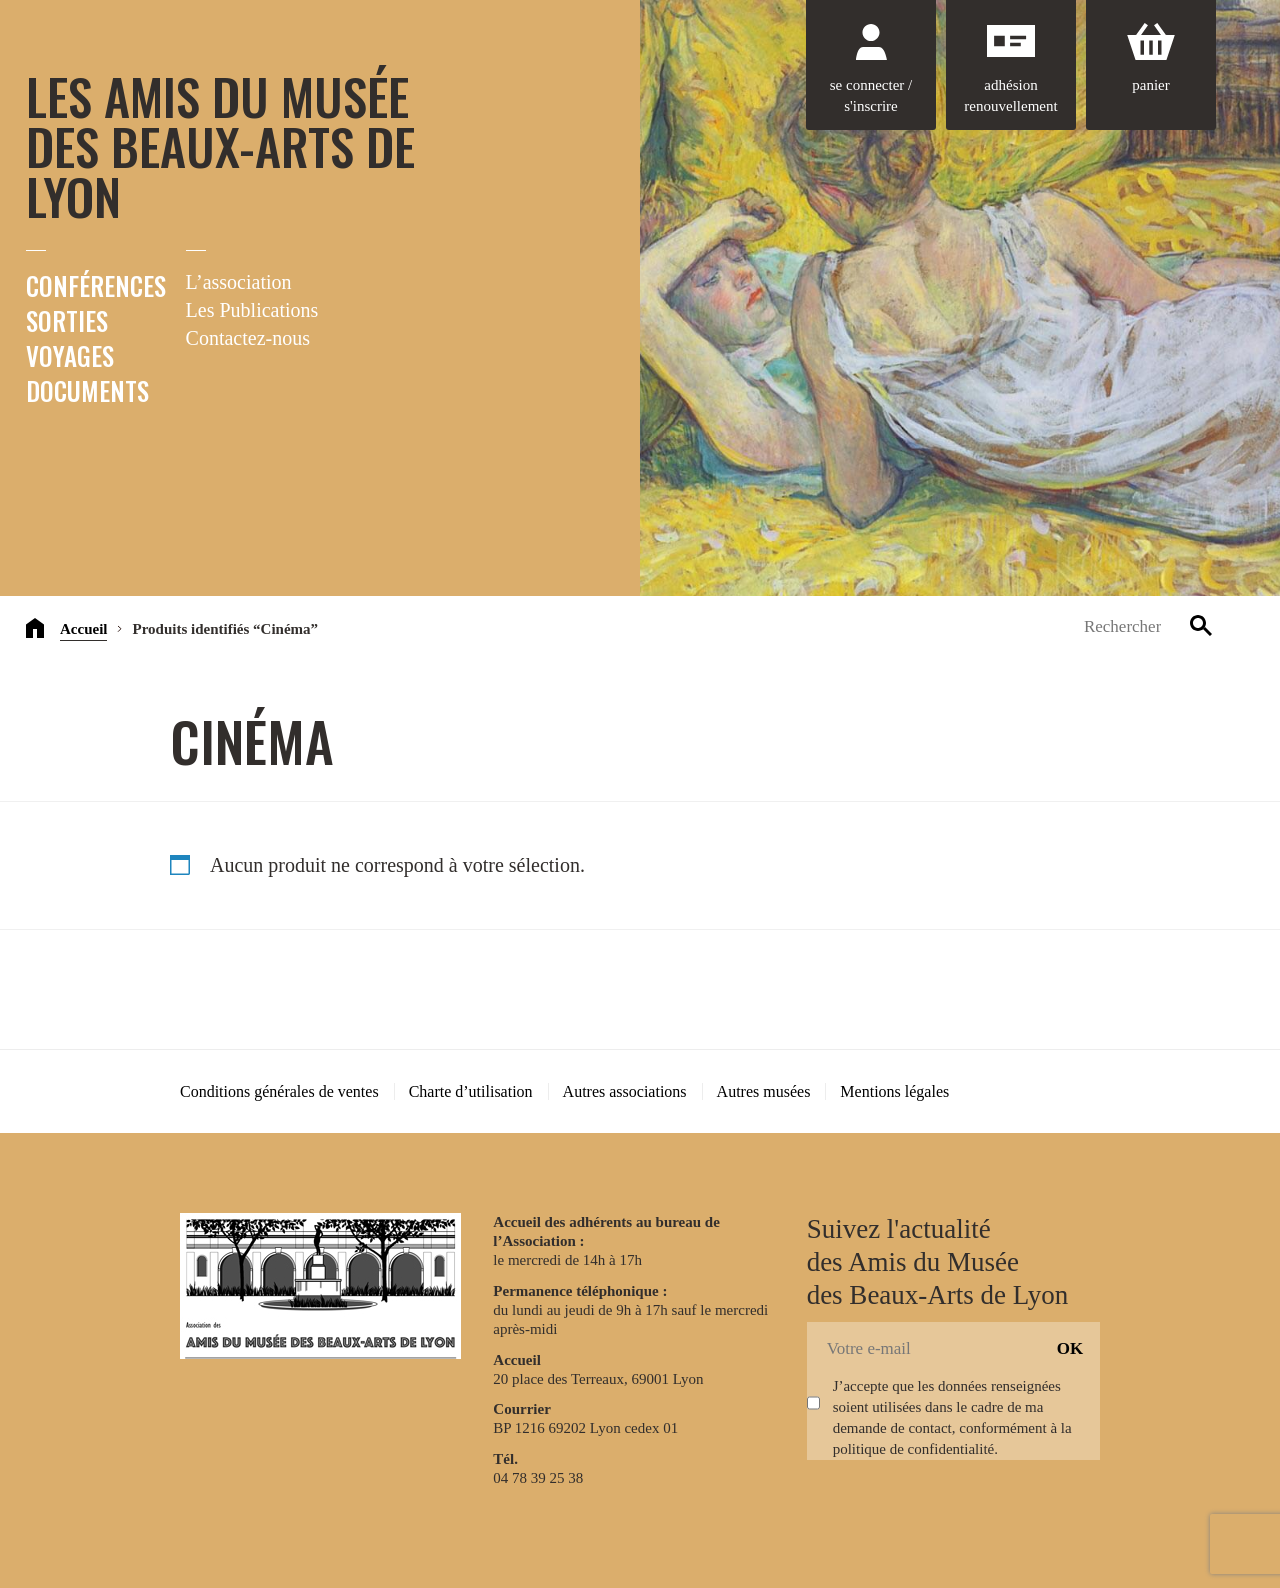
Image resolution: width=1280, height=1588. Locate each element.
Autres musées (764, 1091)
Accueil (83, 629)
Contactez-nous (248, 338)
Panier (1150, 85)
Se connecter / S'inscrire (871, 95)
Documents (87, 390)
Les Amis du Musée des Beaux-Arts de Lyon (220, 145)
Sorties (67, 320)
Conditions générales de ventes (279, 1091)
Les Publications (252, 310)
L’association (239, 282)
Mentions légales (894, 1091)
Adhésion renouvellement (1010, 95)
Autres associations (625, 1091)
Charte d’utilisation (471, 1091)
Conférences (96, 285)
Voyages (70, 355)
